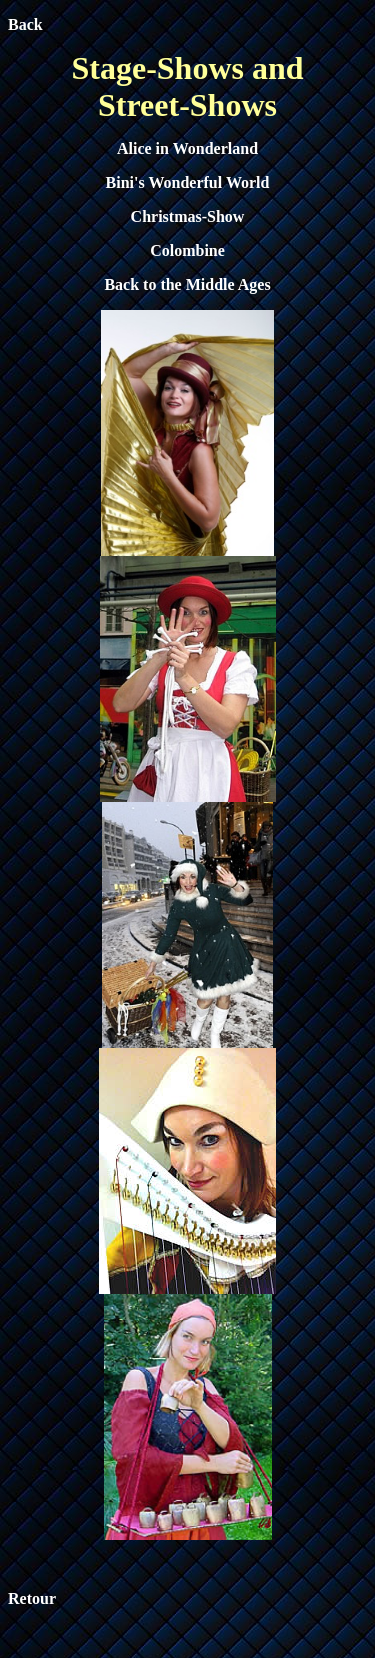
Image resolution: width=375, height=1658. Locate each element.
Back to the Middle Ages (187, 284)
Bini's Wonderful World (188, 182)
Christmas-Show (188, 216)
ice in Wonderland (195, 148)
